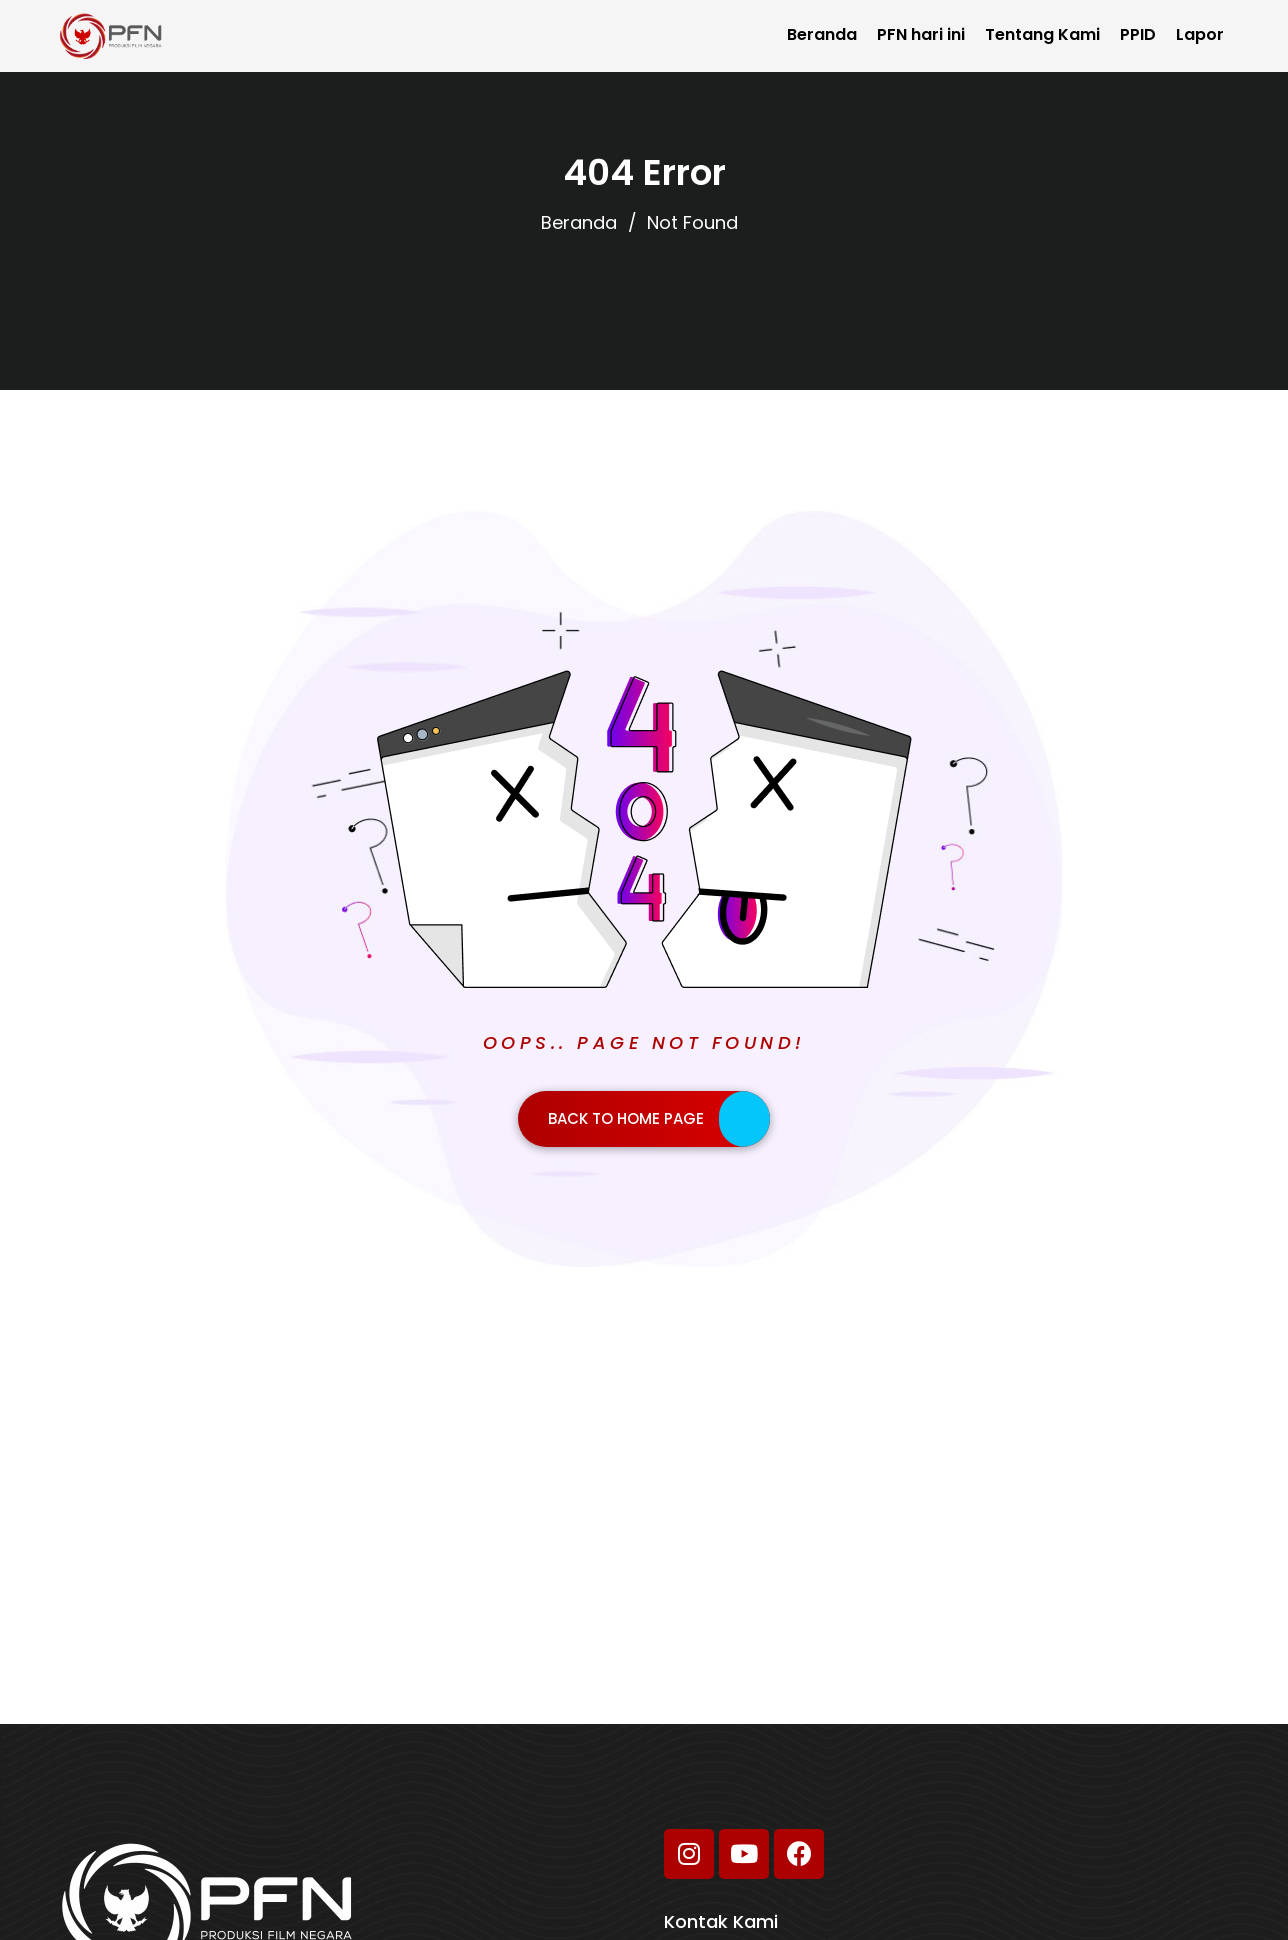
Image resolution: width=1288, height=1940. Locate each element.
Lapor (1200, 34)
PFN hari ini (921, 34)
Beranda (822, 34)
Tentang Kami (1042, 34)
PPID (1138, 34)
